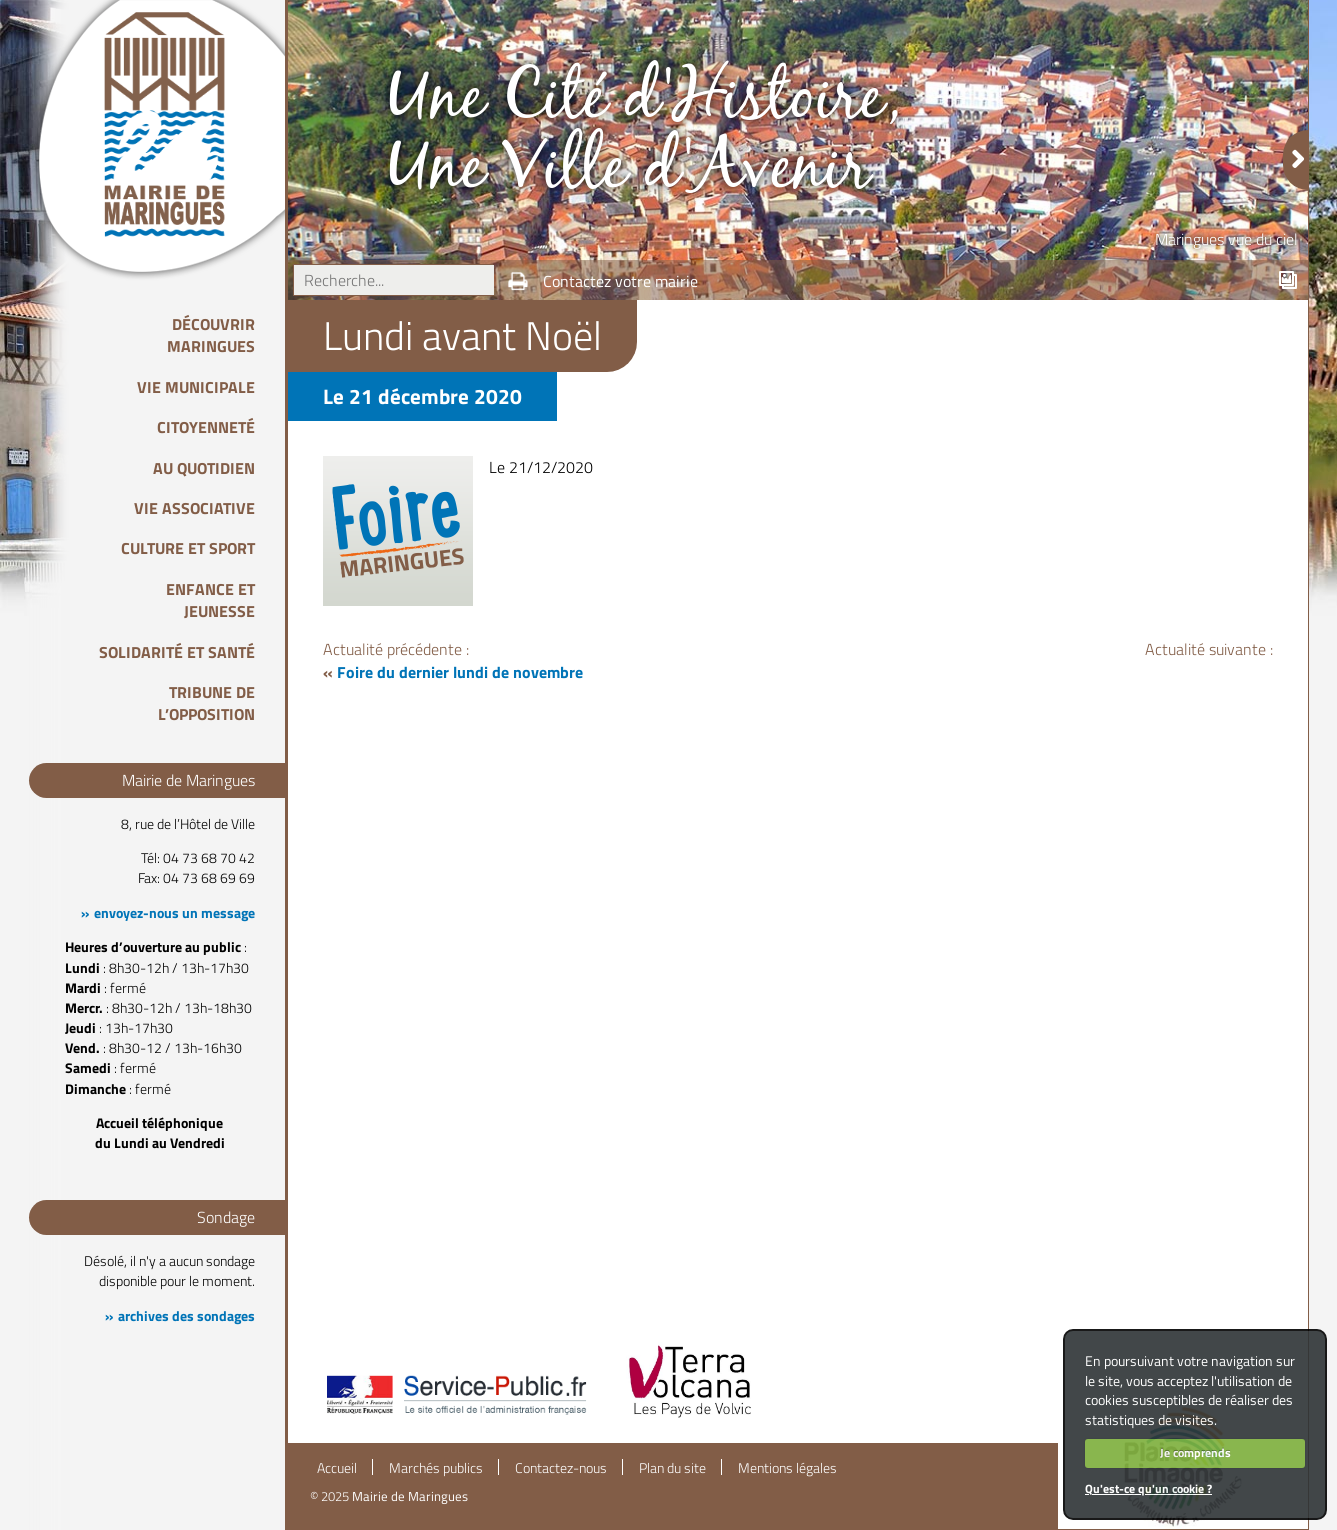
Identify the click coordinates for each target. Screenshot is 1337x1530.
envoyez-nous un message (174, 913)
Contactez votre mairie (620, 281)
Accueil (337, 1468)
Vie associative (194, 508)
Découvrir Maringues (211, 335)
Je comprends (1195, 1452)
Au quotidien (204, 468)
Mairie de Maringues (410, 1496)
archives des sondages (186, 1316)
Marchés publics (436, 1468)
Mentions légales (787, 1468)
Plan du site (672, 1468)
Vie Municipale (196, 387)
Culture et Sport (188, 548)
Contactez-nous (561, 1468)
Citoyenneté (206, 427)
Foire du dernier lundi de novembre (460, 672)
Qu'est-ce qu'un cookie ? (1148, 1488)
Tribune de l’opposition (206, 703)
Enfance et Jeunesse (210, 600)
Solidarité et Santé (177, 652)
